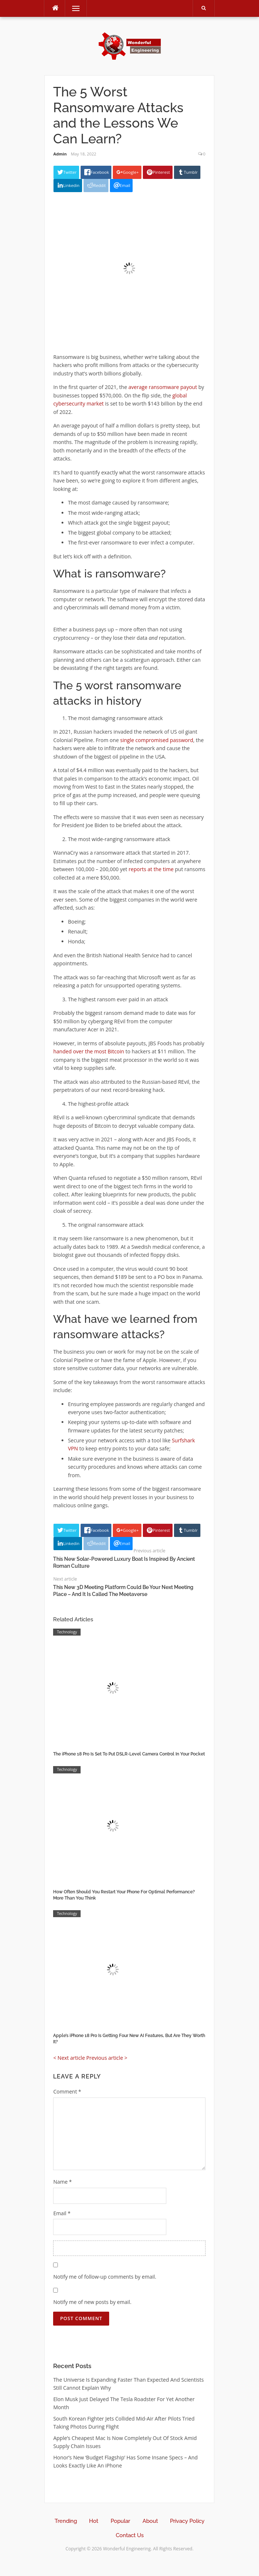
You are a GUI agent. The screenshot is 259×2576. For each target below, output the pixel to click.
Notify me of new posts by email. (92, 2301)
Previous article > (106, 2057)
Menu (72, 8)
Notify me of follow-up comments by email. (104, 2276)
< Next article (69, 2057)
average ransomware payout (163, 387)
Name (62, 2181)
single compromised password (156, 740)
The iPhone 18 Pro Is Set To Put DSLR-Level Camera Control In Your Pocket (129, 1754)
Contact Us (130, 2535)
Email (61, 2213)
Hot (93, 2521)
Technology (67, 1631)
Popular (120, 2521)
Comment (67, 2091)
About (150, 2521)
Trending (66, 2521)
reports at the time (151, 869)
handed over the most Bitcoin (88, 1051)
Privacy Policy (187, 2521)
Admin (60, 154)
